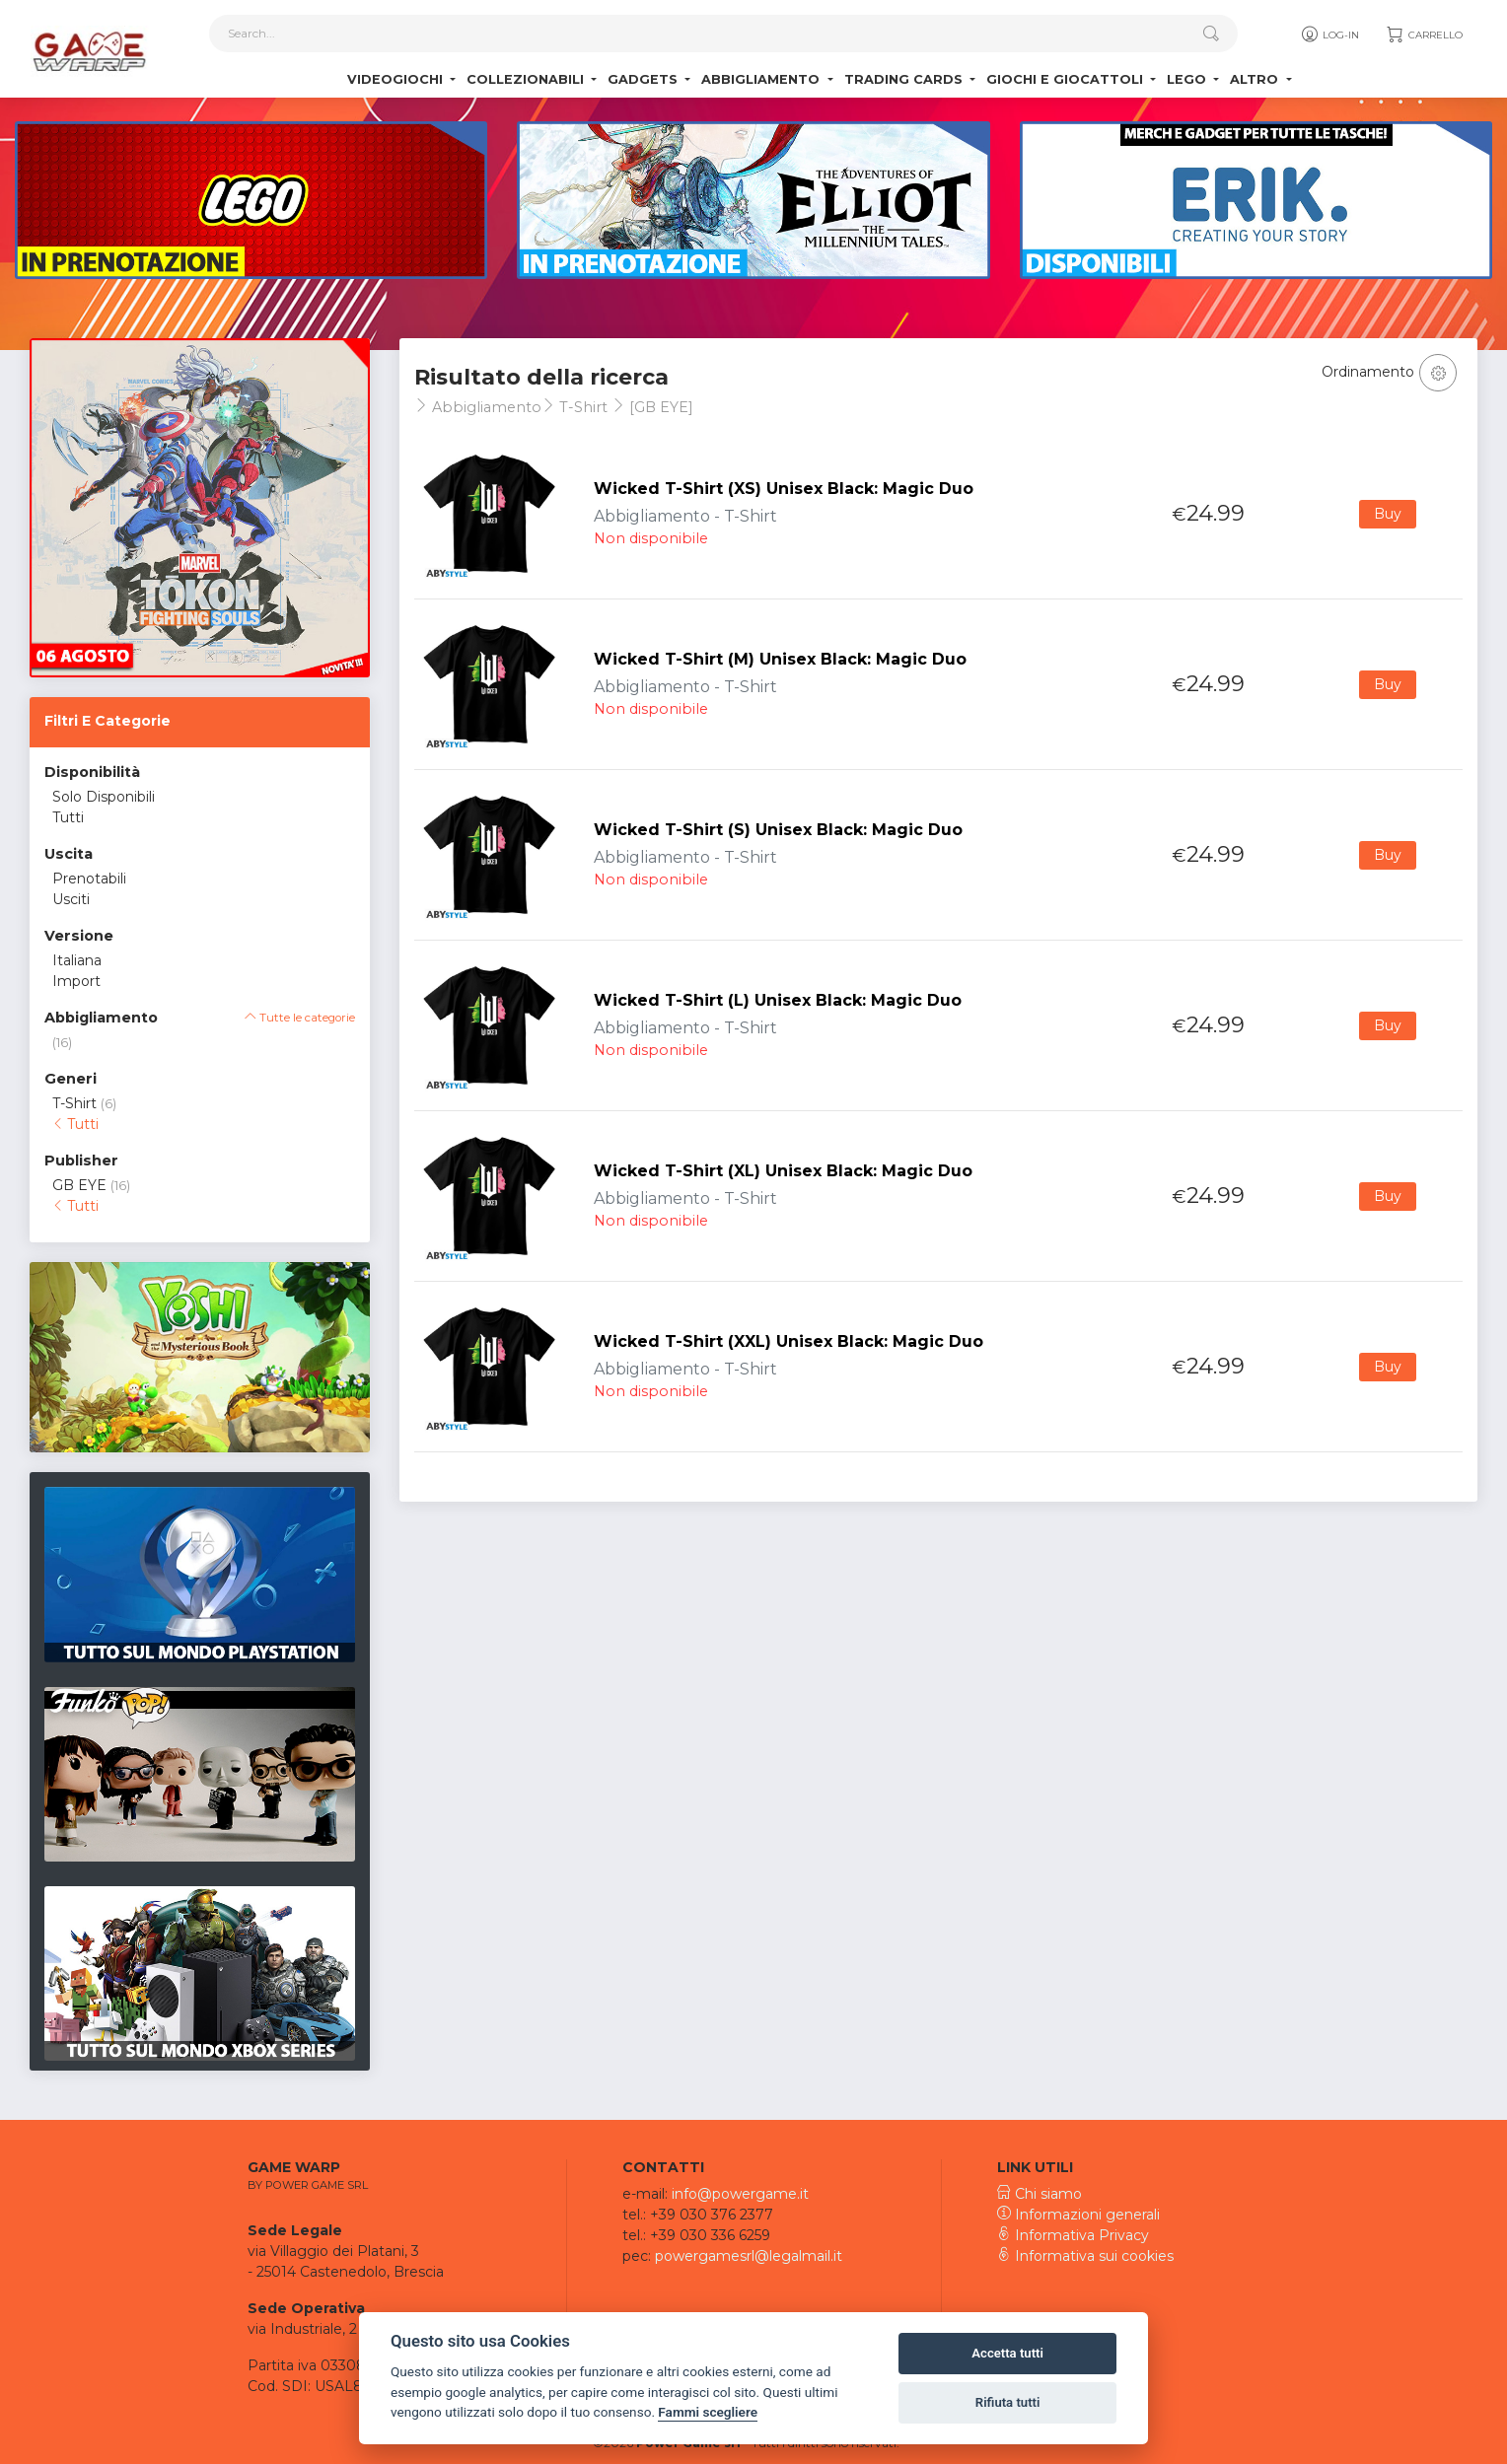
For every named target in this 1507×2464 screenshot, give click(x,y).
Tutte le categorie (300, 1017)
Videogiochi (397, 79)
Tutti (68, 817)
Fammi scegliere (707, 2412)
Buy (1387, 514)
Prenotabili (89, 878)
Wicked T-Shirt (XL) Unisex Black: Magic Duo (783, 1171)
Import (76, 981)
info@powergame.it (740, 2194)
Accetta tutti (1007, 2353)
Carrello (1424, 34)
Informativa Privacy (1073, 2235)
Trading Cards (905, 79)
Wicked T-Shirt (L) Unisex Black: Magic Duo (778, 1000)
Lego (1188, 79)
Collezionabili (527, 79)
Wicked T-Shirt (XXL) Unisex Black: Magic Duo (788, 1341)
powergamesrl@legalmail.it (748, 2256)
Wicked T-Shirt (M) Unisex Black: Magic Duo (780, 659)
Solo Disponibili (103, 797)
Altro (1256, 79)
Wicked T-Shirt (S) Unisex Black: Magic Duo (778, 829)
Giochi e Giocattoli (1066, 79)
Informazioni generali (1078, 2214)
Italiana (77, 960)
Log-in (1329, 34)
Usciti (71, 899)
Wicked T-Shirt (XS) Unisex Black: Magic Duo (783, 488)
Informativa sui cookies (1085, 2256)
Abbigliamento (762, 79)
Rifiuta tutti (1008, 2402)
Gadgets (645, 79)
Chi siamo (1039, 2194)
